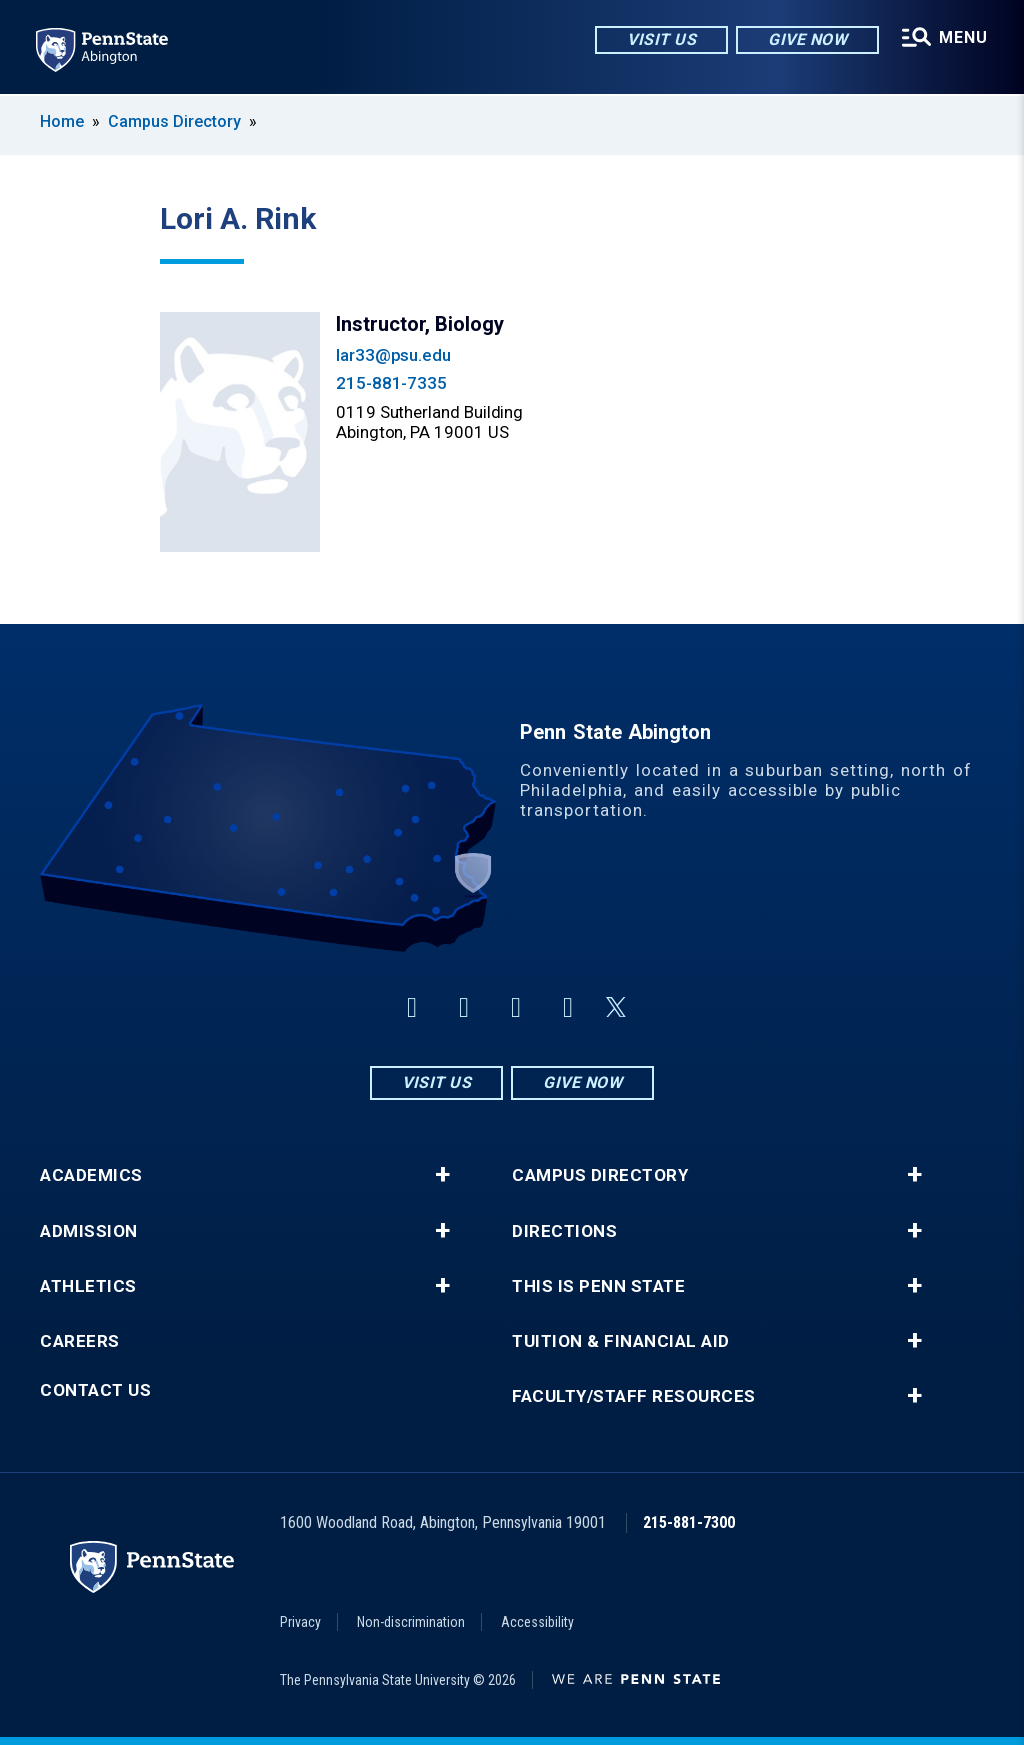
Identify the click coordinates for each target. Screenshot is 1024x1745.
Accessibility (537, 1622)
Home (62, 121)
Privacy (300, 1622)
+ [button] (442, 1175)
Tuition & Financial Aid (621, 1341)
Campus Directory (174, 121)
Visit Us (661, 39)
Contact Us (95, 1390)
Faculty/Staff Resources (634, 1396)
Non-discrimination (411, 1622)
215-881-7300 (689, 1522)
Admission (89, 1231)
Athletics (88, 1286)
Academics (91, 1175)
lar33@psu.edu (393, 355)
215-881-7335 (391, 383)
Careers (80, 1341)
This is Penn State (598, 1286)
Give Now (807, 39)
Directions (564, 1231)
